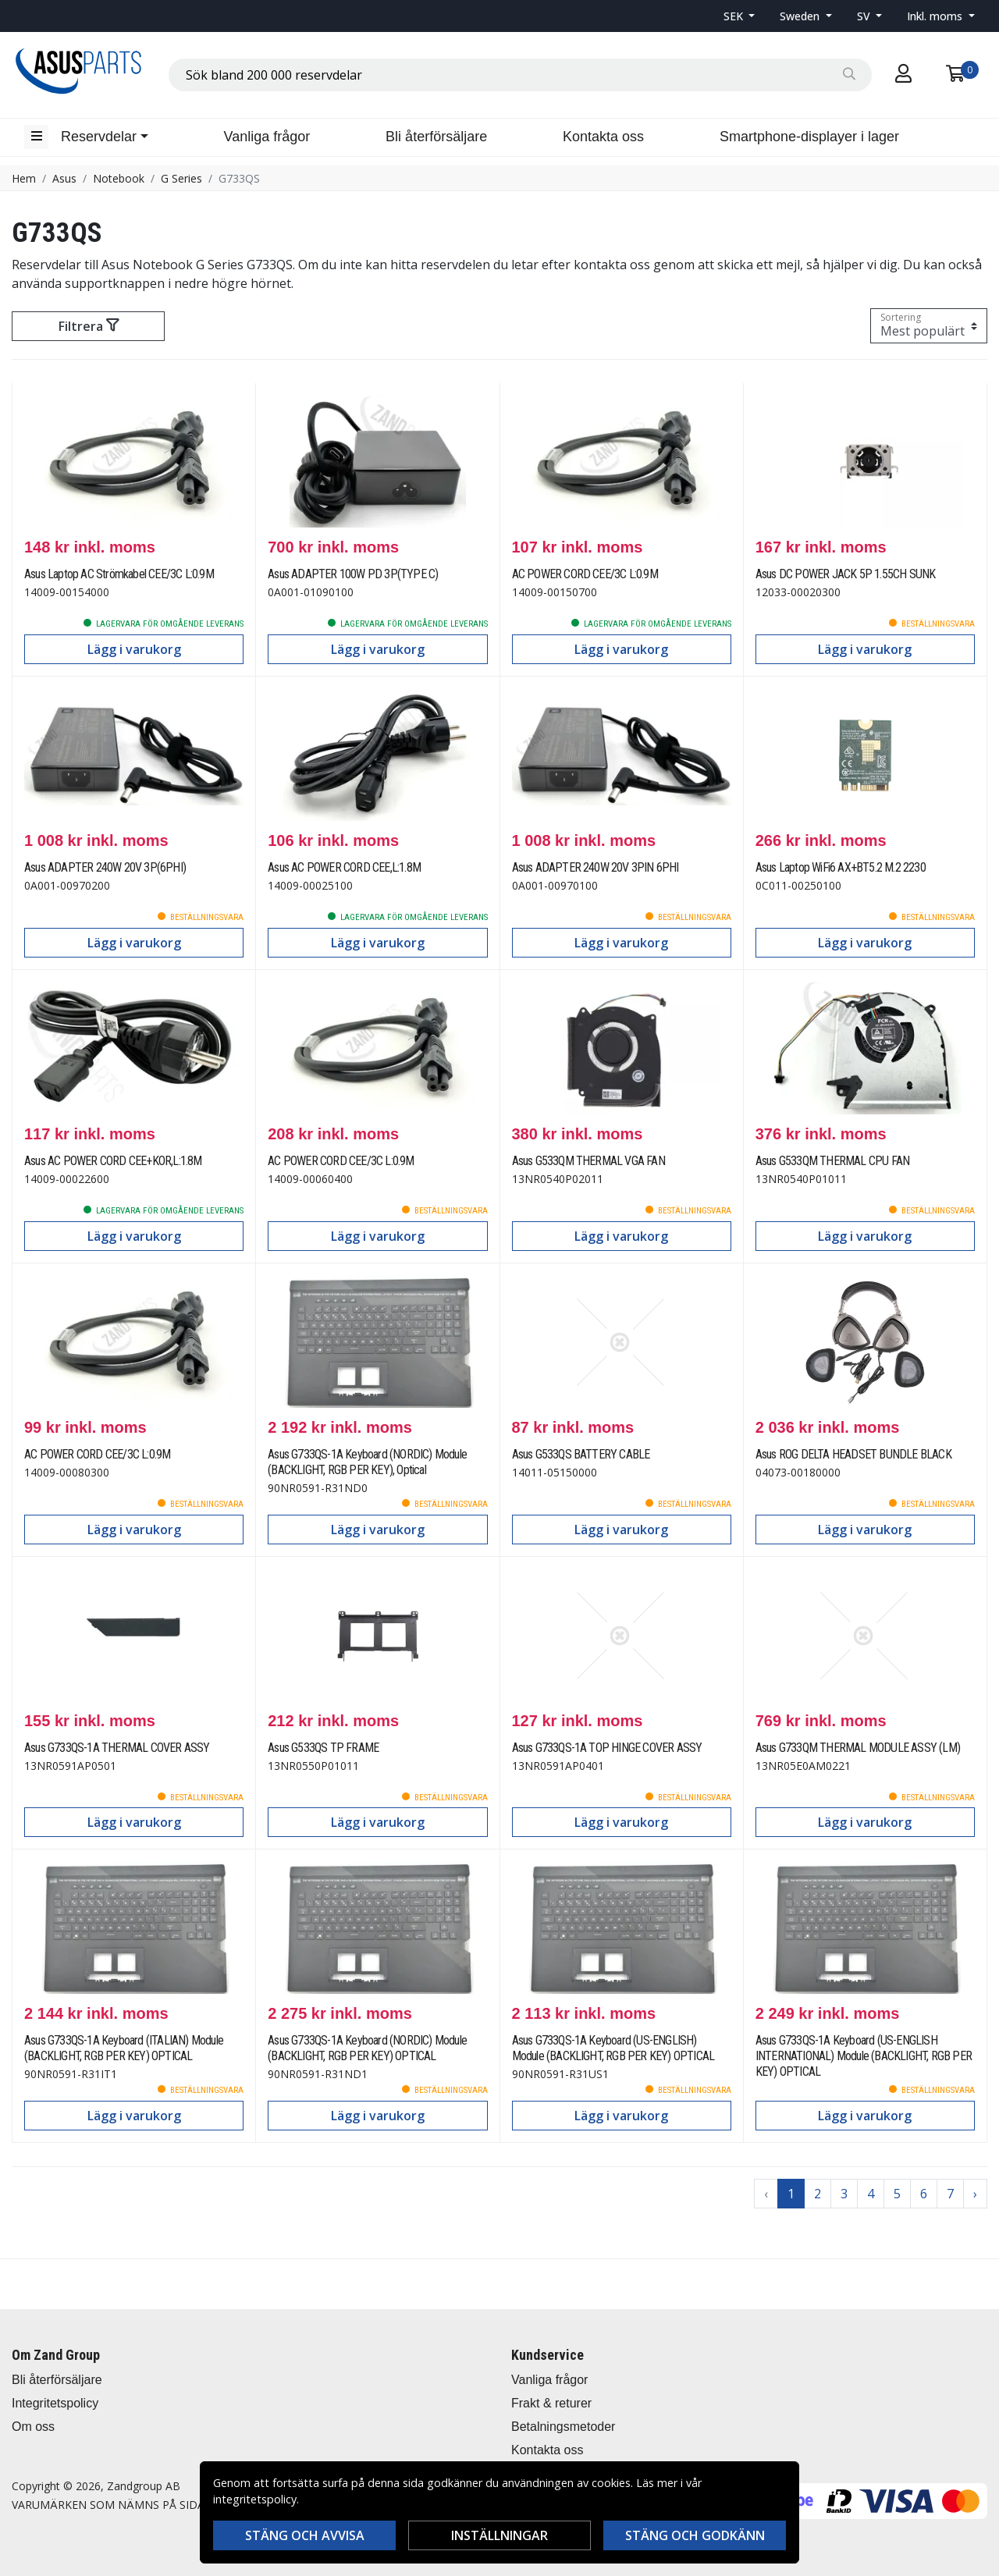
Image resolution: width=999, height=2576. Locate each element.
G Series (181, 178)
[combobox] (520, 75)
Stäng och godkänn (695, 2535)
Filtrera (89, 326)
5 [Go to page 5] (897, 2193)
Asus (64, 178)
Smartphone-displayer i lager (809, 136)
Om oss (33, 2426)
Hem (24, 178)
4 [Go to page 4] (870, 2193)
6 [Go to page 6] (923, 2193)
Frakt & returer (551, 2403)
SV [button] (865, 16)
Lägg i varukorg (134, 649)
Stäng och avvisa (304, 2535)
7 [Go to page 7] (950, 2193)
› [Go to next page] (975, 2193)
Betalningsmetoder (563, 2426)
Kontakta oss (603, 136)
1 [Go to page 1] (791, 2193)
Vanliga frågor (267, 136)
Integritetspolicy (55, 2403)
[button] (739, 16)
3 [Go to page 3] (844, 2193)
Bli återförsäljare (436, 136)
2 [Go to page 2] (817, 2193)
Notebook (118, 178)
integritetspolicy (255, 2499)
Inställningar (499, 2535)
